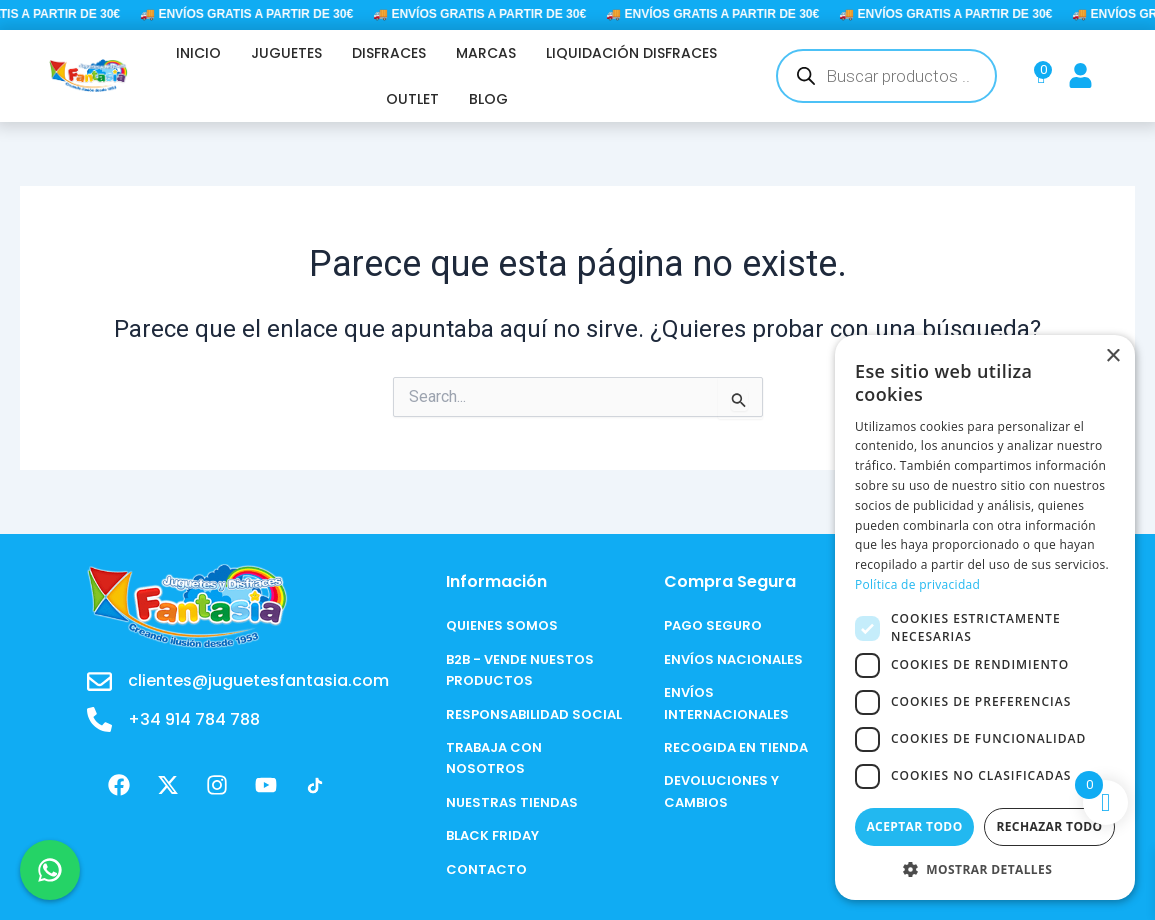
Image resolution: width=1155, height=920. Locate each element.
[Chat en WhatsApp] (50, 870)
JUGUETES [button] (286, 53)
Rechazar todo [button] (1049, 826)
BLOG (488, 99)
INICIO (198, 53)
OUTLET (412, 99)
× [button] (1112, 356)
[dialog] (985, 617)
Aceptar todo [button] (914, 826)
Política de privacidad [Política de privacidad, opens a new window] (917, 584)
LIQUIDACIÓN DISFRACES (631, 53)
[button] (985, 869)
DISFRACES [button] (389, 53)
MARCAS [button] (486, 53)
